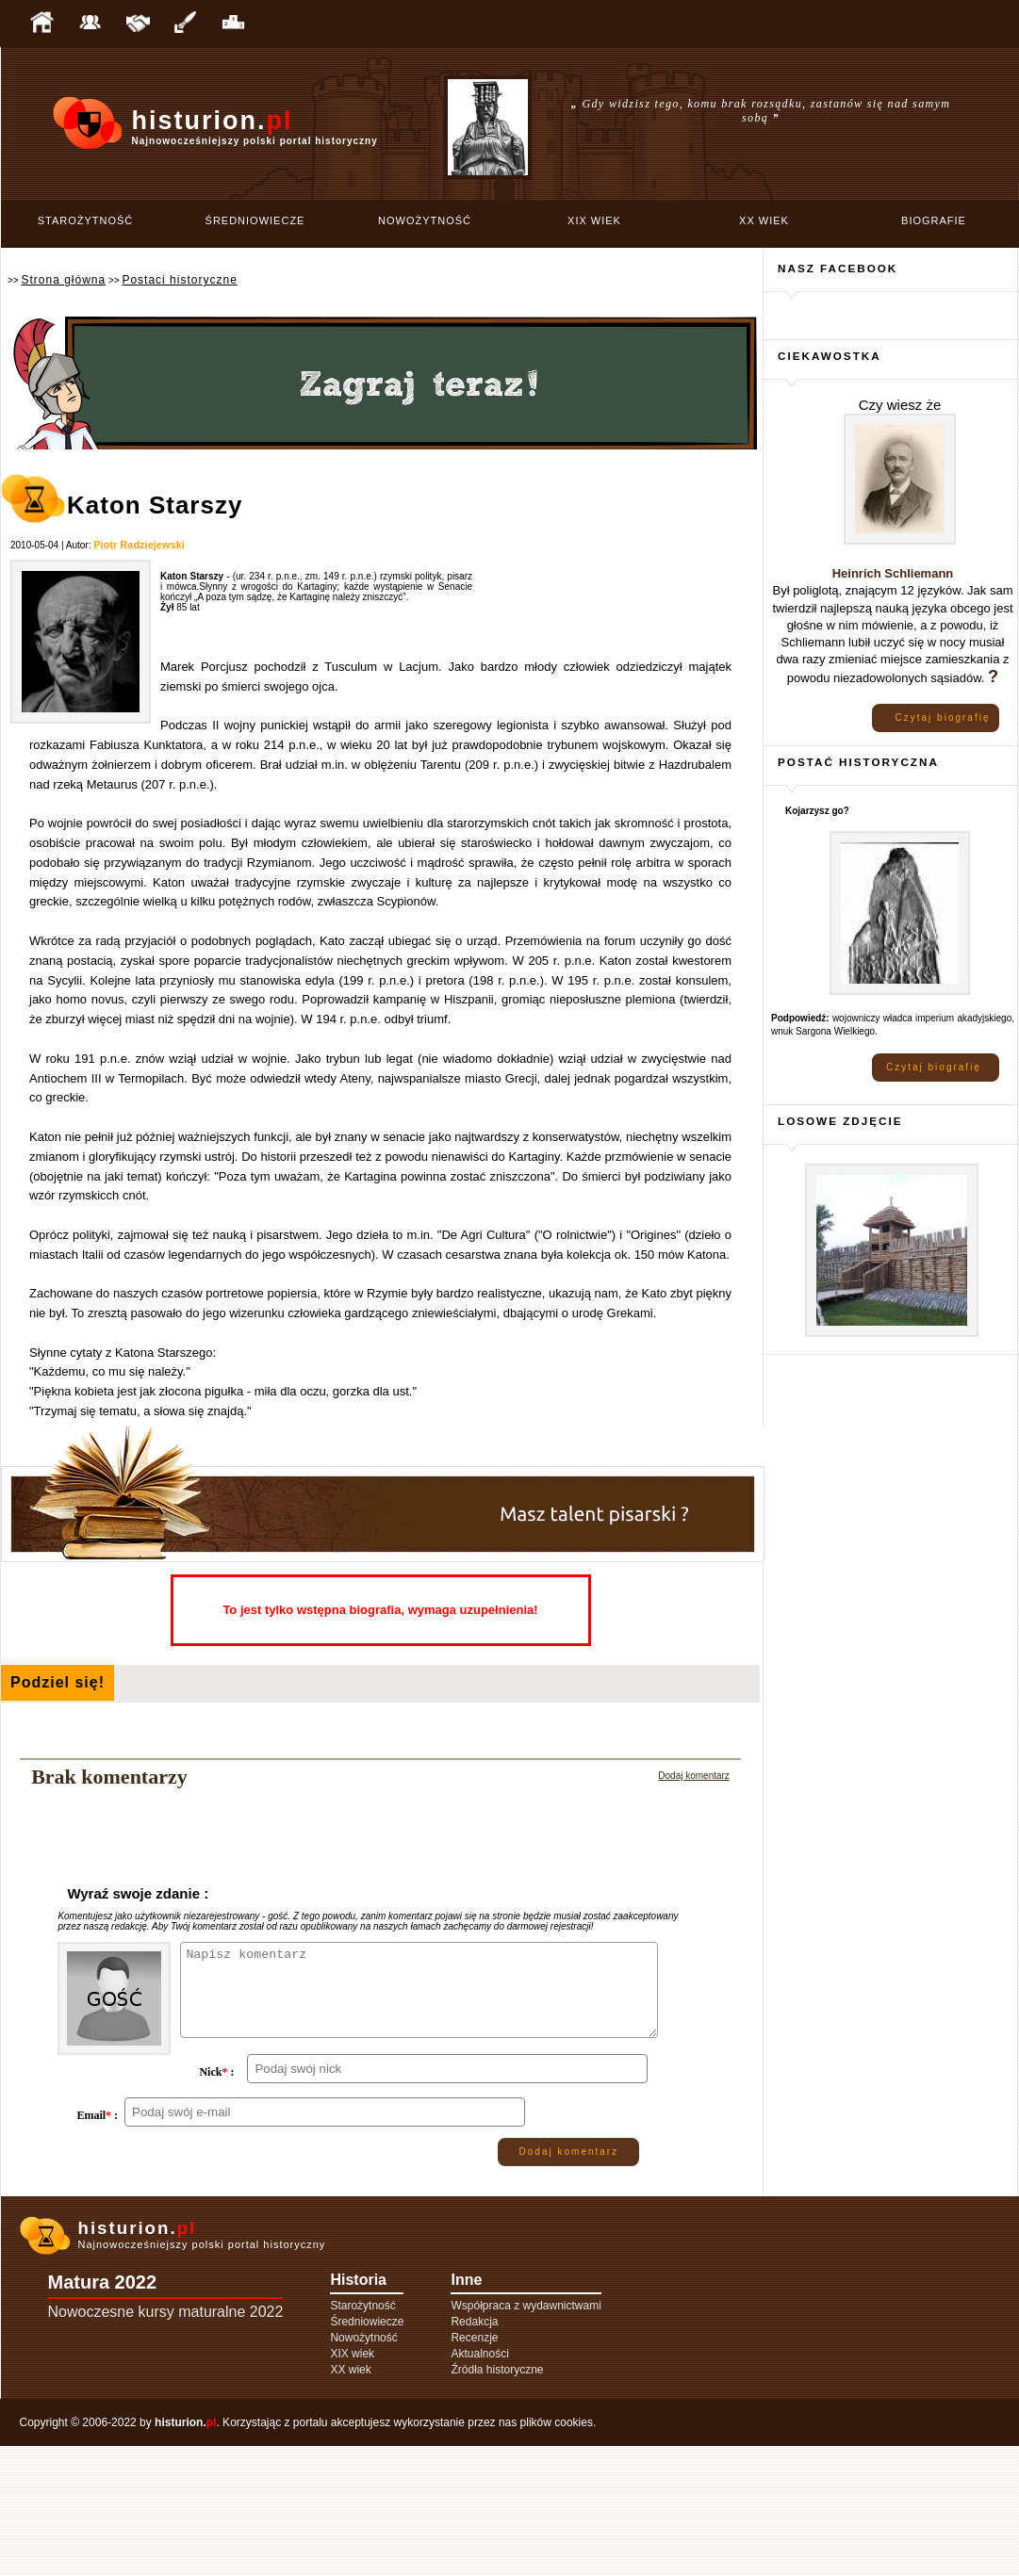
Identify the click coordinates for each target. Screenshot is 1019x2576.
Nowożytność (424, 220)
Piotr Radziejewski (139, 544)
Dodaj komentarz (694, 1775)
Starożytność (86, 220)
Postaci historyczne (179, 279)
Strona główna (63, 279)
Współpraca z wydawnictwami (525, 2435)
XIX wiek (594, 220)
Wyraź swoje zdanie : (137, 1893)
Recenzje (474, 2467)
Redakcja (474, 2451)
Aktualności (479, 2483)
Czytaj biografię (943, 717)
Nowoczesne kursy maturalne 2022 (166, 2442)
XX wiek (764, 220)
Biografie (933, 220)
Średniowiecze (255, 220)
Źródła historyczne (497, 2499)
